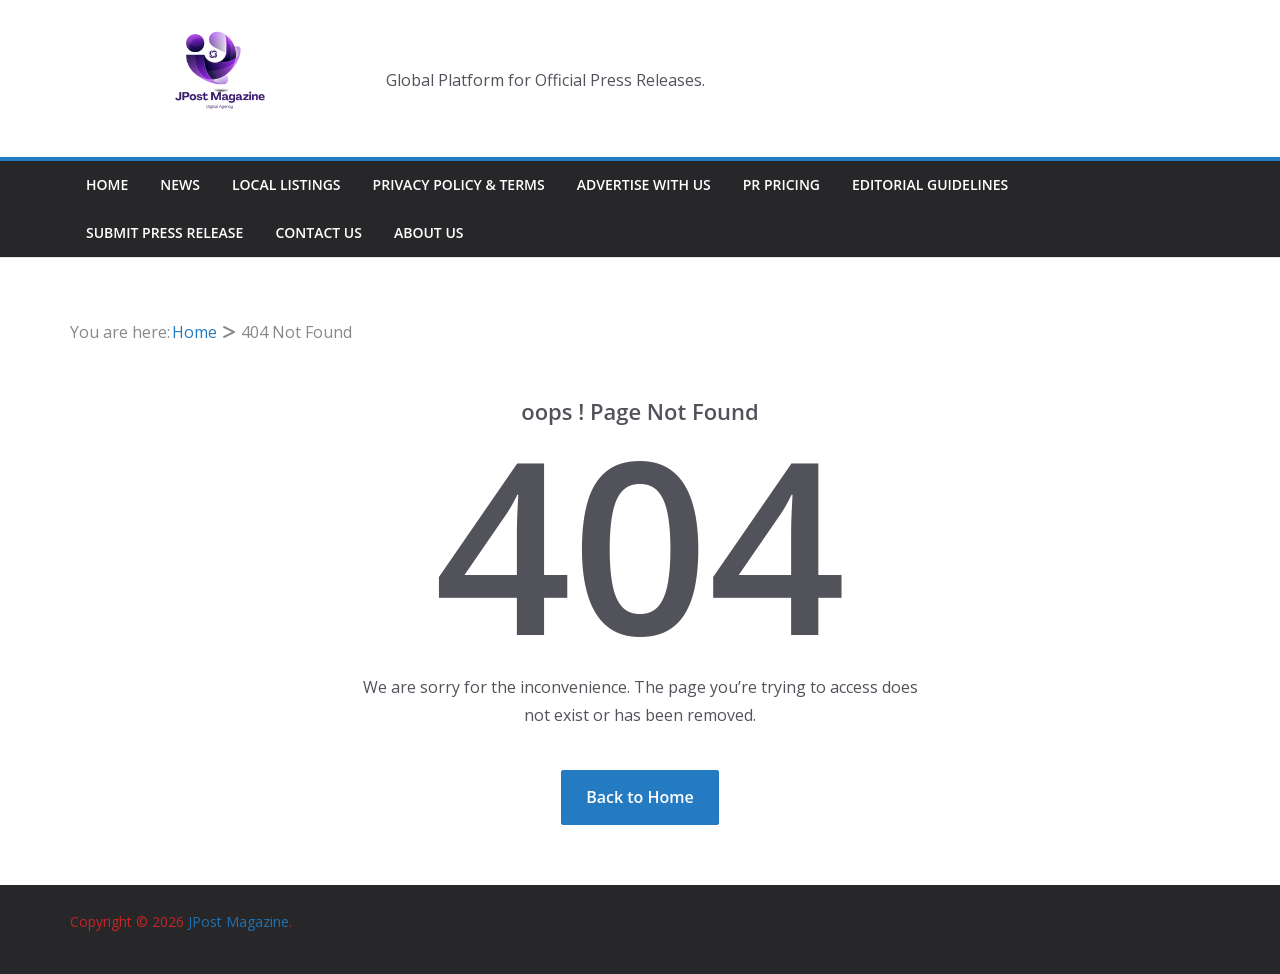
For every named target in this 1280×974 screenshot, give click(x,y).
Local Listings (286, 184)
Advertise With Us (644, 184)
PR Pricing (781, 184)
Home (107, 184)
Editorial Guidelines (930, 184)
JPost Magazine (238, 921)
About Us (429, 232)
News (180, 184)
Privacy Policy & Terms (459, 184)
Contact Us (318, 232)
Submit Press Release (164, 232)
